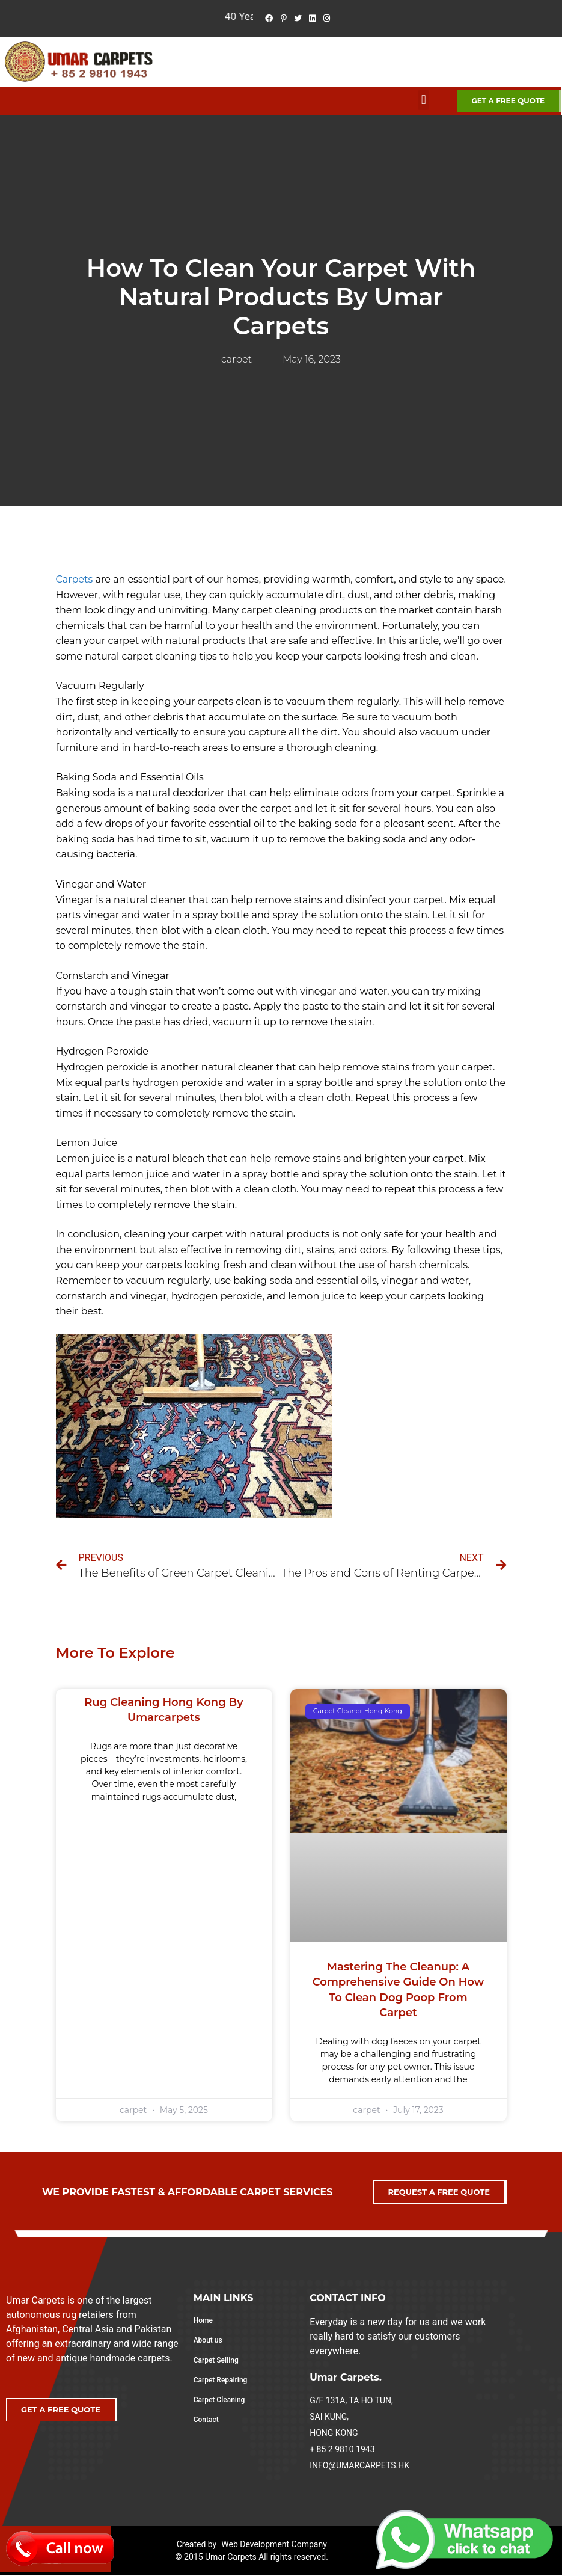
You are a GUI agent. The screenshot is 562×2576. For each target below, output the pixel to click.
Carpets (74, 579)
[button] (423, 100)
